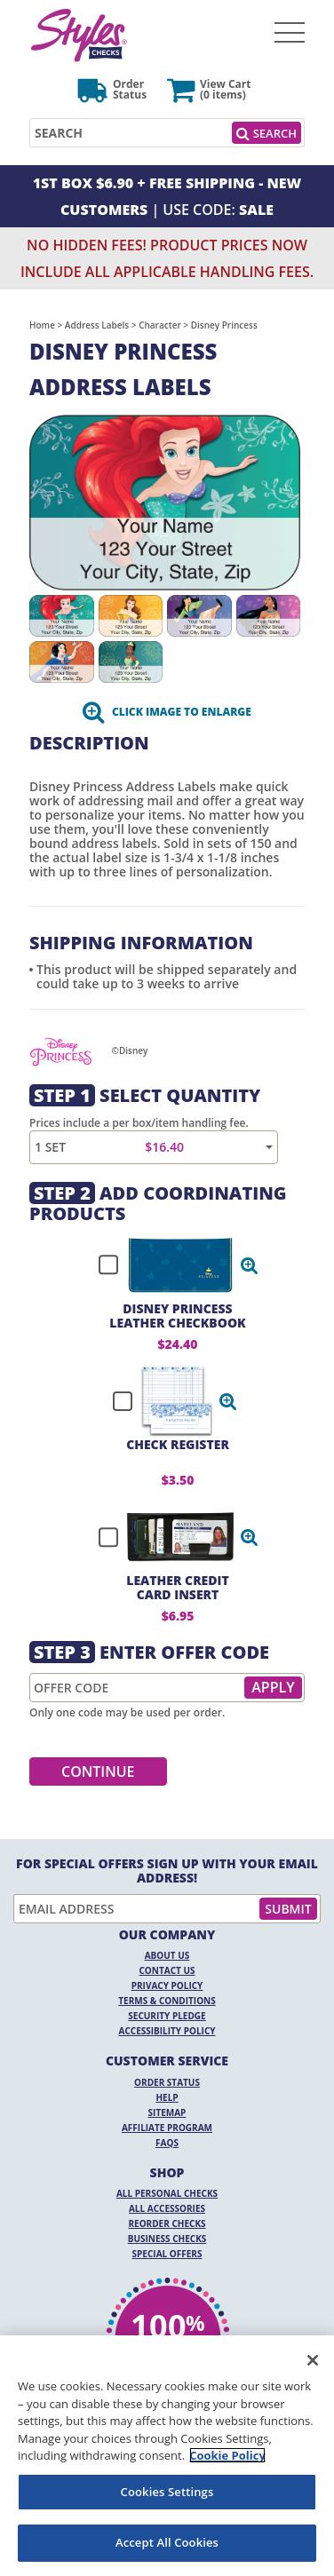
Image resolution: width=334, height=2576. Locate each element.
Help (166, 2097)
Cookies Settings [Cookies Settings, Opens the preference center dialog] (167, 2492)
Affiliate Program (167, 2127)
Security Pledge (166, 2015)
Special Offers (167, 2253)
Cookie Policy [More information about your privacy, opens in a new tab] (227, 2455)
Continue (98, 1771)
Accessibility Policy (167, 2030)
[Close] (312, 2360)
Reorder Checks (166, 2223)
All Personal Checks (167, 2193)
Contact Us (167, 1970)
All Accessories (167, 2208)
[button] (249, 1265)
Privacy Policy (167, 1985)
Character (160, 325)
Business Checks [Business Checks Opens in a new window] (167, 2238)
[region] (167, 2455)
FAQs (167, 2142)
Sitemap (167, 2112)
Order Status (167, 2082)
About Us (167, 1955)
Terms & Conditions (167, 2000)
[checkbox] (171, 1265)
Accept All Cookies (167, 2542)
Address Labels (97, 325)
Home (42, 325)
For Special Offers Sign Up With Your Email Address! (167, 1871)
